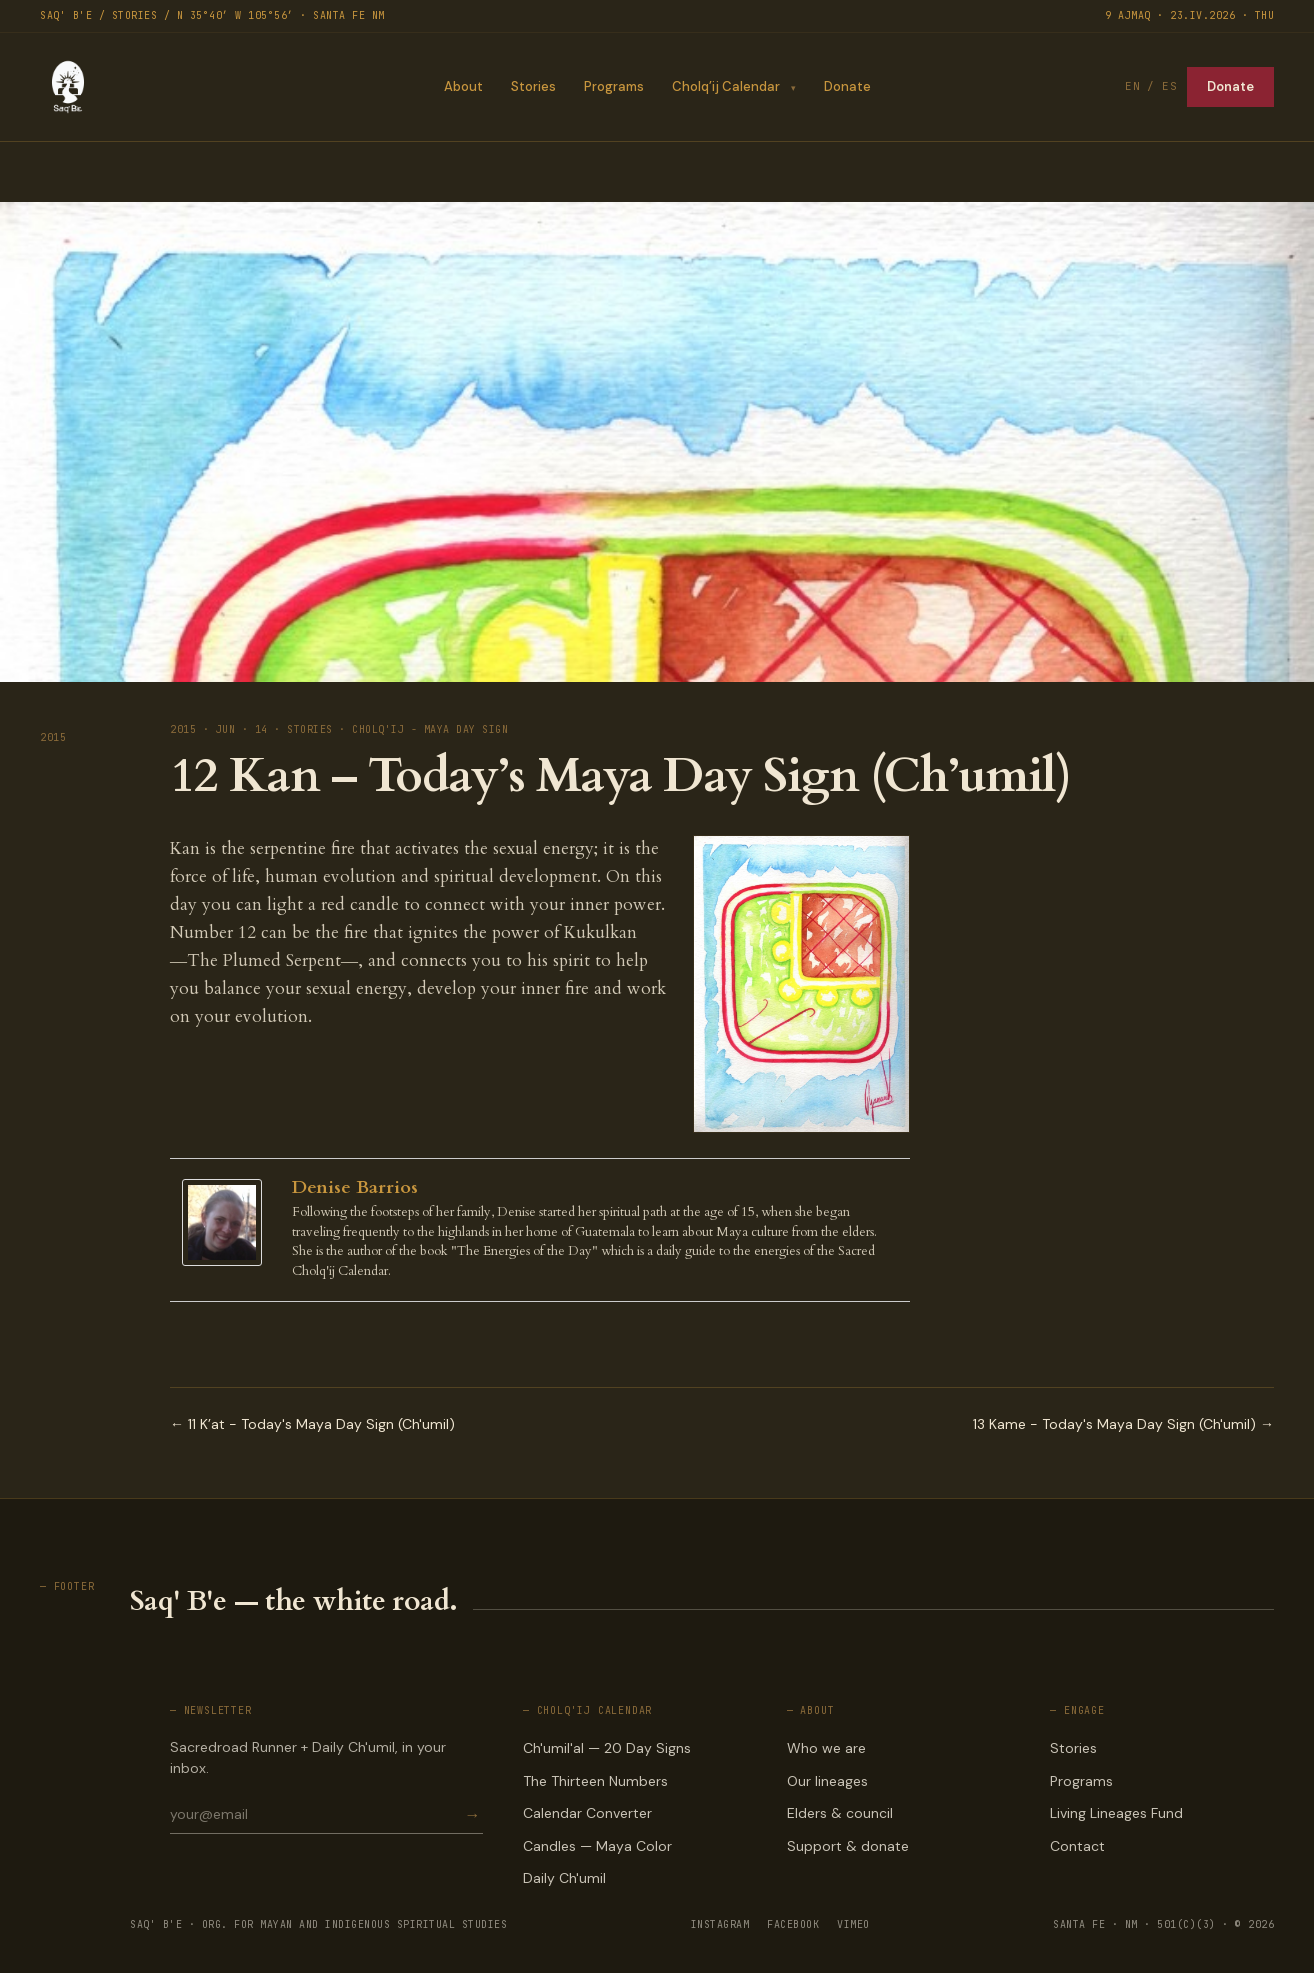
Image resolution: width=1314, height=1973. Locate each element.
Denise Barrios (355, 1187)
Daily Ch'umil (564, 1878)
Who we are (826, 1748)
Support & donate (848, 1846)
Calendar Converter (587, 1813)
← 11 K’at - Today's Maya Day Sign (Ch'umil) (312, 1424)
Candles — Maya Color (597, 1846)
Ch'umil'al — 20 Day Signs (607, 1748)
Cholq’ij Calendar (725, 86)
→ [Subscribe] (472, 1814)
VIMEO (853, 1924)
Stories (532, 86)
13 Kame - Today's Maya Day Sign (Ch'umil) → (1123, 1424)
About (462, 86)
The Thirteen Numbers (595, 1781)
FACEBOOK (793, 1924)
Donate (847, 86)
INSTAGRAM (720, 1924)
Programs (613, 86)
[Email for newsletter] (315, 1814)
